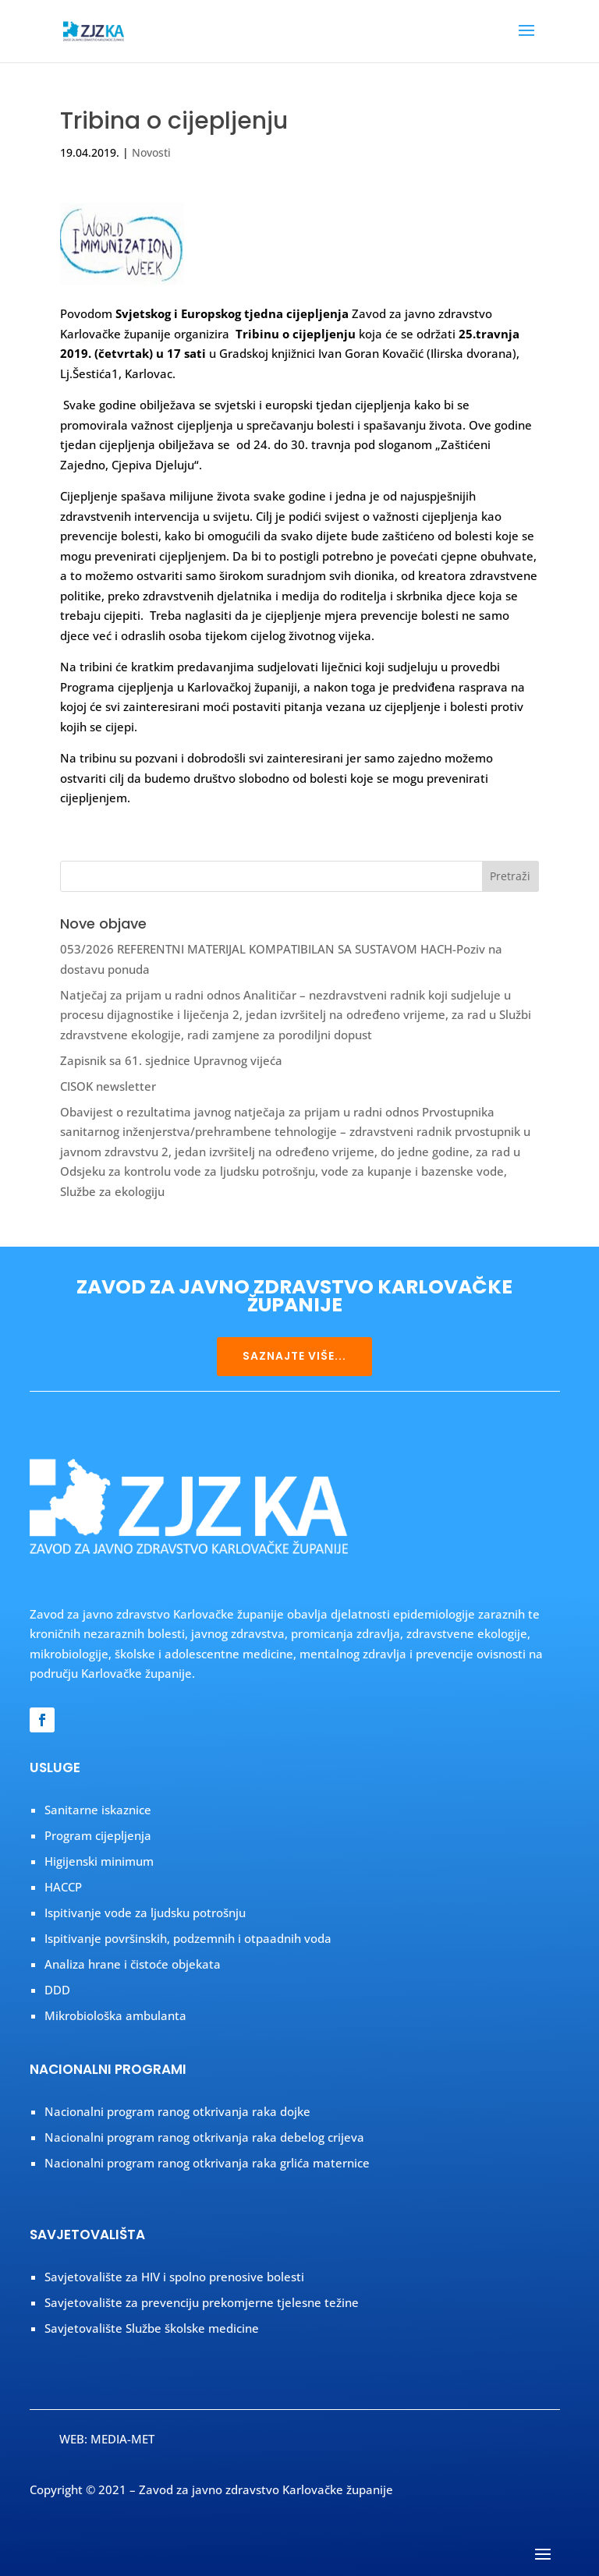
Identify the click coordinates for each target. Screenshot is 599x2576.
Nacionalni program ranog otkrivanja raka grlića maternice (207, 2163)
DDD (57, 1989)
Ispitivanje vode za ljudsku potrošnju (145, 1912)
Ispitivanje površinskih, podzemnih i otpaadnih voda (187, 1938)
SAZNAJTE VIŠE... (294, 1356)
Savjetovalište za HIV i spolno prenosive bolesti (174, 2276)
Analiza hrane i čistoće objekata (132, 1964)
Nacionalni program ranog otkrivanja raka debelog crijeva (204, 2137)
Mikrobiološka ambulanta (115, 2015)
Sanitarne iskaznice (97, 1809)
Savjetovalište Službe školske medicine (151, 2328)
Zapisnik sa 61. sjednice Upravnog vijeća (171, 1060)
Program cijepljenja (97, 1835)
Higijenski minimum (99, 1861)
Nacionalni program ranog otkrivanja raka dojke (177, 2111)
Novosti (151, 152)
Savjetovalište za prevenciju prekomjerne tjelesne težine (201, 2302)
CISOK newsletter (108, 1086)
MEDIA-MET (122, 2439)
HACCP (63, 1887)
